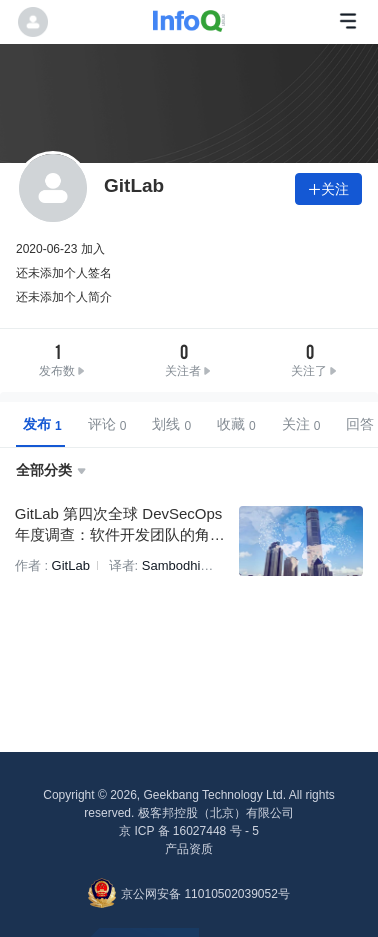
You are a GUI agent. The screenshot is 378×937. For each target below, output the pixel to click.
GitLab (68, 564)
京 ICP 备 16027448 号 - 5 (189, 831)
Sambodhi (168, 564)
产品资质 (189, 849)
